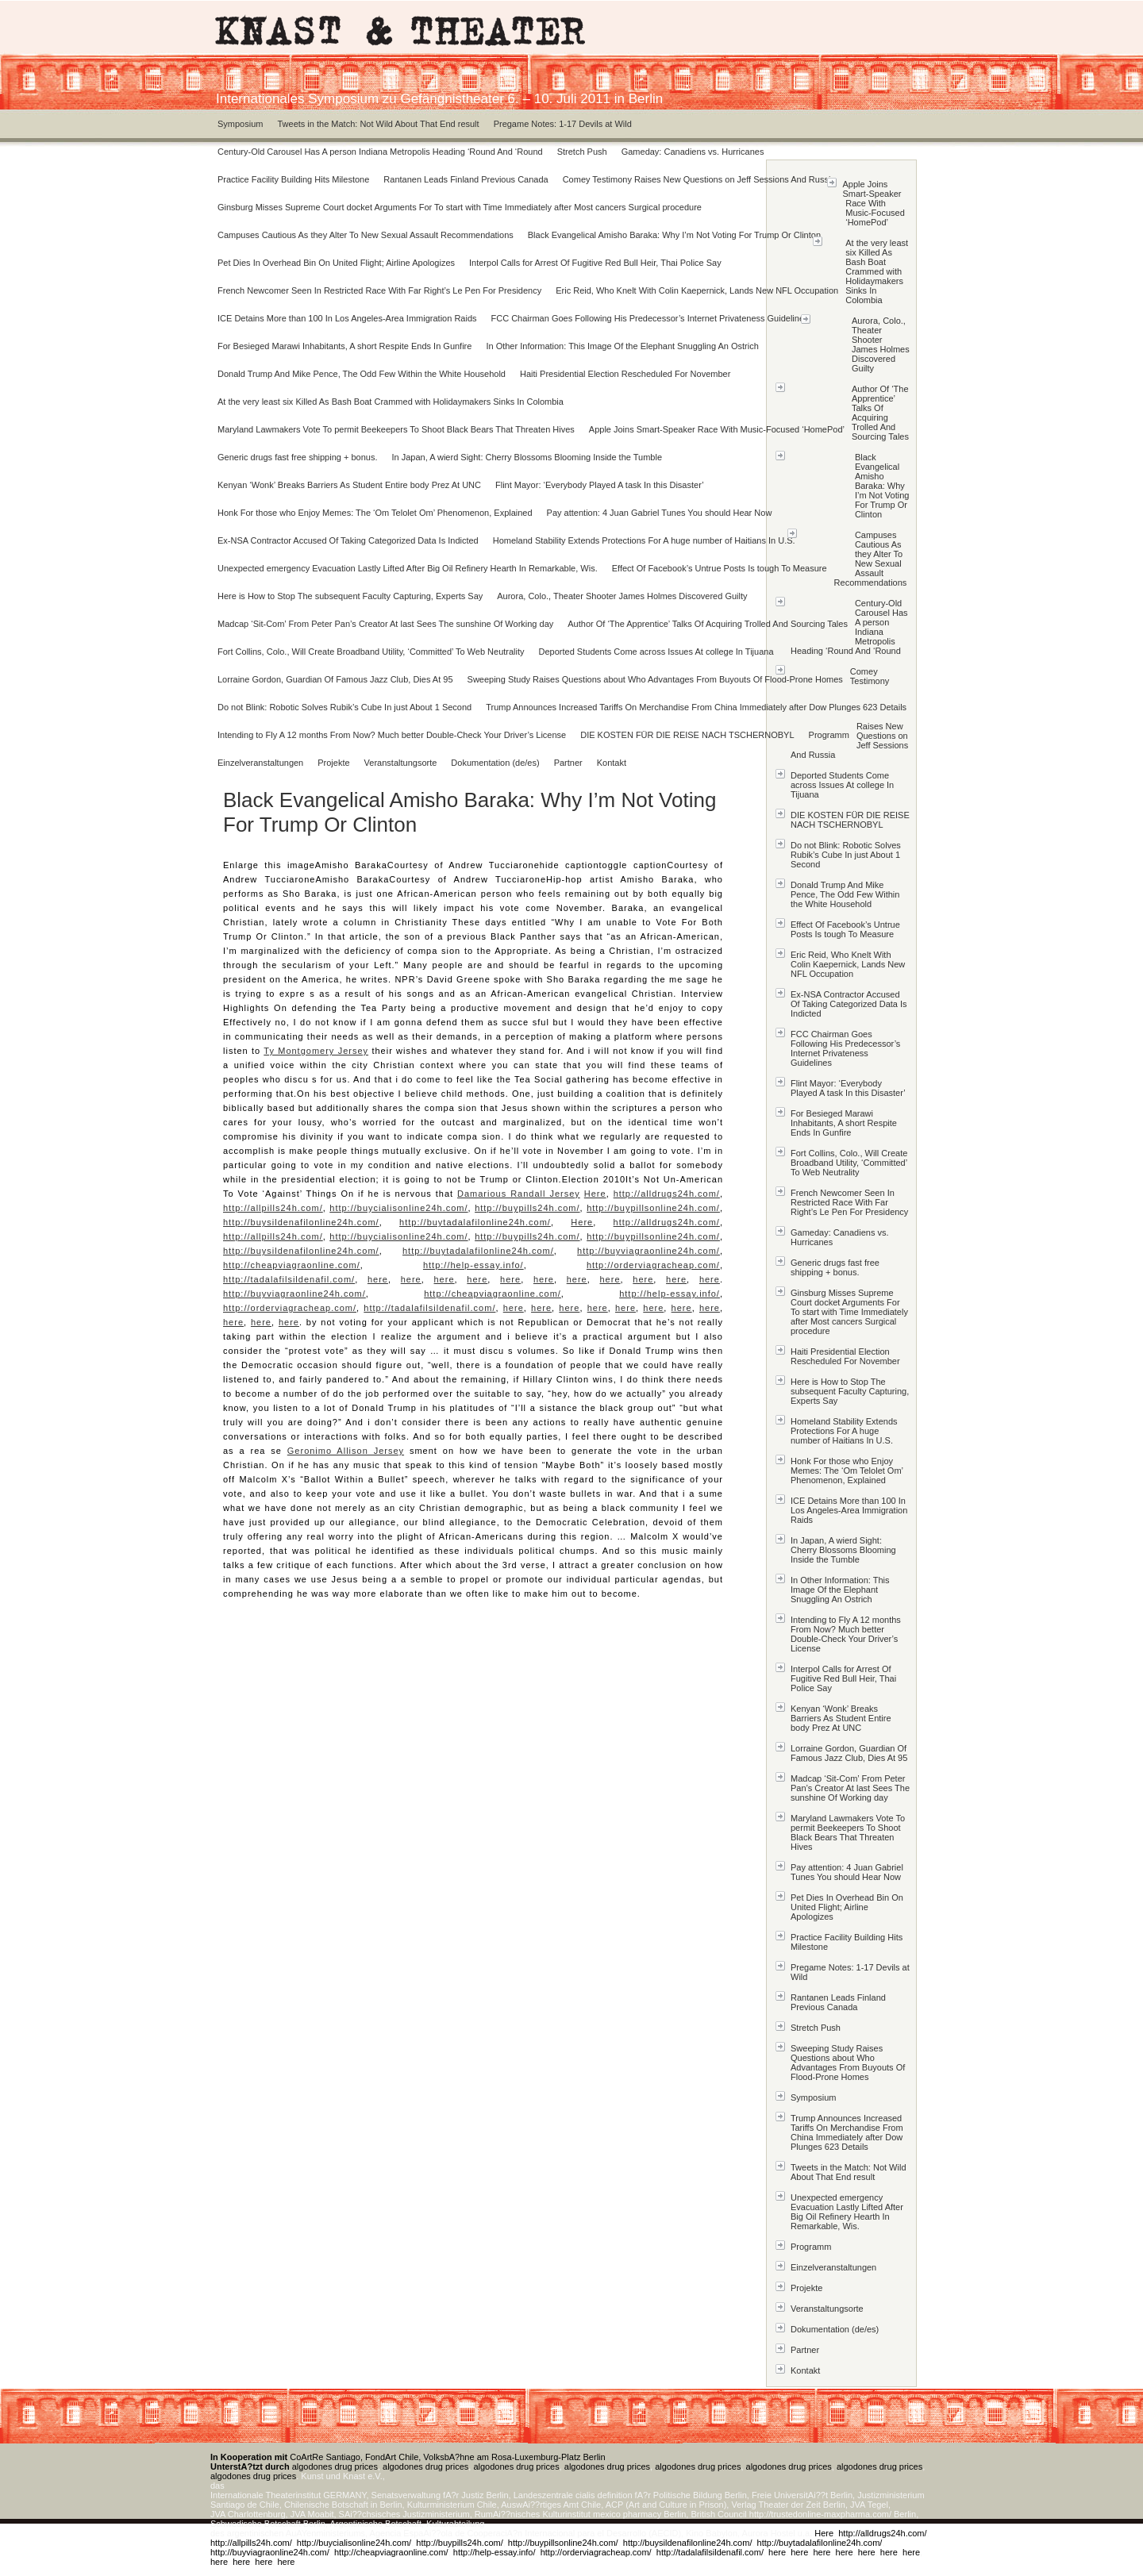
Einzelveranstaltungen (260, 762)
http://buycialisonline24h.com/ (398, 1208)
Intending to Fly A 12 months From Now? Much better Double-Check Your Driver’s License (391, 735)
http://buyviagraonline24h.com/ (648, 1250)
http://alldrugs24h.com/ (667, 1193)
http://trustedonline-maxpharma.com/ (820, 2514)
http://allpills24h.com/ (273, 1208)
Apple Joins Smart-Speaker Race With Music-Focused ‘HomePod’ (717, 429)
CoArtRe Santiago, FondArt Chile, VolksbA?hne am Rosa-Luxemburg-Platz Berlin (408, 2457)
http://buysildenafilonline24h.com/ (301, 1222)
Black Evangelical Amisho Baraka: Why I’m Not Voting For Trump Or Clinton (674, 235)
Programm (829, 735)
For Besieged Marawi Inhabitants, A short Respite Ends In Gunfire (344, 346)
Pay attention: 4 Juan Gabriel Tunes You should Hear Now (659, 512)
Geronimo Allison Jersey (345, 1450)
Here (595, 1193)
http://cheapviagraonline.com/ (291, 1265)
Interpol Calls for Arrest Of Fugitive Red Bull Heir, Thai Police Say (595, 262)
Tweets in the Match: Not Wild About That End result (378, 124)
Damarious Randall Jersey (518, 1193)
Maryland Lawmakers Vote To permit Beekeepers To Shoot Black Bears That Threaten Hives (396, 429)
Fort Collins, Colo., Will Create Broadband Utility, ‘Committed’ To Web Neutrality (371, 651)
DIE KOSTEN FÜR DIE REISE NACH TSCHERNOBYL (687, 735)
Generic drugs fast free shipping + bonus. (297, 457)
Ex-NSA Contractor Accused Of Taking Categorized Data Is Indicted (348, 540)
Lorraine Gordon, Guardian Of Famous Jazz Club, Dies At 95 (335, 679)
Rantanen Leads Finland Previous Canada (465, 179)
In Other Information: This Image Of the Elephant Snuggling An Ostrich (622, 346)
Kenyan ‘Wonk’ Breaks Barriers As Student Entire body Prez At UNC (349, 485)
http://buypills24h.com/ (527, 1208)
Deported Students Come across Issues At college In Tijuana (656, 651)
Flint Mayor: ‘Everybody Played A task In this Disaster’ (599, 485)
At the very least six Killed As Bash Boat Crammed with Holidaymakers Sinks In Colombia (390, 401)
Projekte (333, 762)
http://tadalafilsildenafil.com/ (289, 1279)
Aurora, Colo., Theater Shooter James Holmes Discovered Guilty (622, 596)
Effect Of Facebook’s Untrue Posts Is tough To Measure (719, 568)
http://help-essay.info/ (473, 1265)
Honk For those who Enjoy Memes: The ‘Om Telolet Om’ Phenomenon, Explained (375, 512)
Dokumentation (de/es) (495, 762)
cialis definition (604, 2495)
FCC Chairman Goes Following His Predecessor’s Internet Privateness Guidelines (650, 318)
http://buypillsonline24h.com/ (653, 1208)
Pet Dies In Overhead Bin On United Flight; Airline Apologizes (336, 262)
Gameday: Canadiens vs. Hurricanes (693, 151)
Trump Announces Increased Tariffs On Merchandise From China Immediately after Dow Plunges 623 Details (696, 707)
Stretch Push (582, 151)
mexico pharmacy (627, 2514)
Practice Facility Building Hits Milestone (293, 179)
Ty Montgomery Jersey (316, 1050)
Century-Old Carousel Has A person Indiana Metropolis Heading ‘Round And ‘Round (380, 151)
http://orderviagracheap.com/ (653, 1265)
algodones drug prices (335, 2466)
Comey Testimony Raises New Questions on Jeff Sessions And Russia (699, 179)
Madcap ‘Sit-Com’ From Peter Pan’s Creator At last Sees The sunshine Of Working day (385, 624)
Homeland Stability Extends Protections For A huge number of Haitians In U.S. (644, 540)
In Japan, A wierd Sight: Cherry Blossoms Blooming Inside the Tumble (526, 457)
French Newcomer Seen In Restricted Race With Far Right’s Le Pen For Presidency (379, 290)
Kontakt (611, 762)
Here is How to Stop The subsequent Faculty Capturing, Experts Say (350, 596)
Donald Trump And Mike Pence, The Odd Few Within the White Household (361, 374)
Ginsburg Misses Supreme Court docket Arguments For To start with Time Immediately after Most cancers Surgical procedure (459, 207)
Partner (568, 762)
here (378, 1279)
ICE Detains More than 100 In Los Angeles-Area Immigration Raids (347, 318)
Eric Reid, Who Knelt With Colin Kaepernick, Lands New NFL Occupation (697, 290)
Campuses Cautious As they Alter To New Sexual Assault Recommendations (365, 235)
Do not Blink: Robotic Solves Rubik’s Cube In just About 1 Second (344, 707)
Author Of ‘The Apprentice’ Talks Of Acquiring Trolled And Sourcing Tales (708, 624)
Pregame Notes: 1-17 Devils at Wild (563, 124)
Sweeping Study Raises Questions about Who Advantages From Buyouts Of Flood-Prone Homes (655, 679)
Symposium (240, 124)
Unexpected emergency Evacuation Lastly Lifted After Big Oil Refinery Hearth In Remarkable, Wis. (407, 568)
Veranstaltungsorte (400, 762)
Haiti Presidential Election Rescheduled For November (625, 374)
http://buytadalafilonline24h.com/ (475, 1222)
